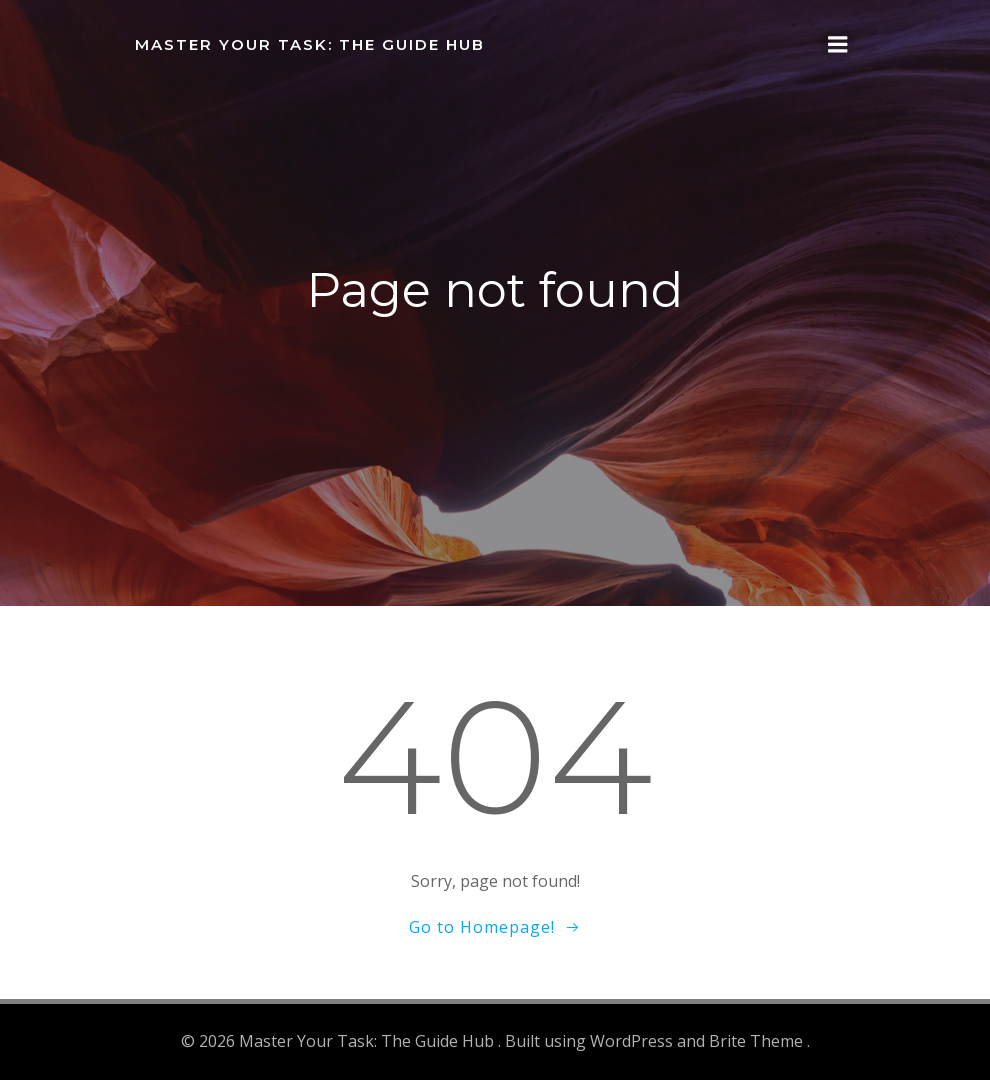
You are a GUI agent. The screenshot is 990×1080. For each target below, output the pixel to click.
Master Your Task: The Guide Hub (310, 44)
